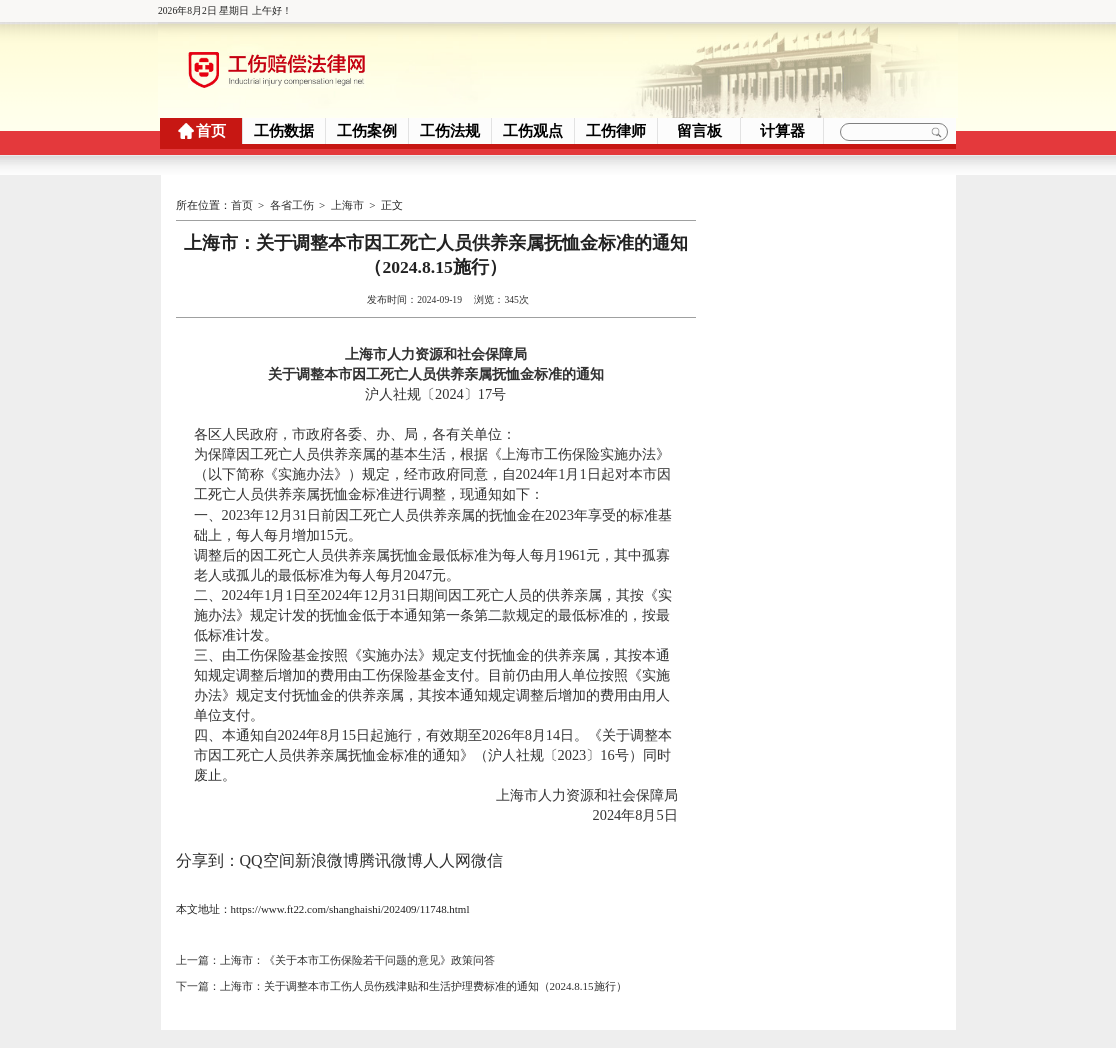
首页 (211, 131)
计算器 (782, 131)
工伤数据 (284, 131)
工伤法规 (450, 131)
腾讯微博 (391, 859)
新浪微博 (327, 859)
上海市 (347, 205)
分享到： (208, 859)
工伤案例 (367, 131)
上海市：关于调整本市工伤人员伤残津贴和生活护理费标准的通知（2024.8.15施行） (423, 985)
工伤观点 (533, 131)
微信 (487, 859)
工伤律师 (616, 131)
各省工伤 (292, 205)
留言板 (699, 131)
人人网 (447, 859)
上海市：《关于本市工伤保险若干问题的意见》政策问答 (357, 959)
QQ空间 (267, 859)
